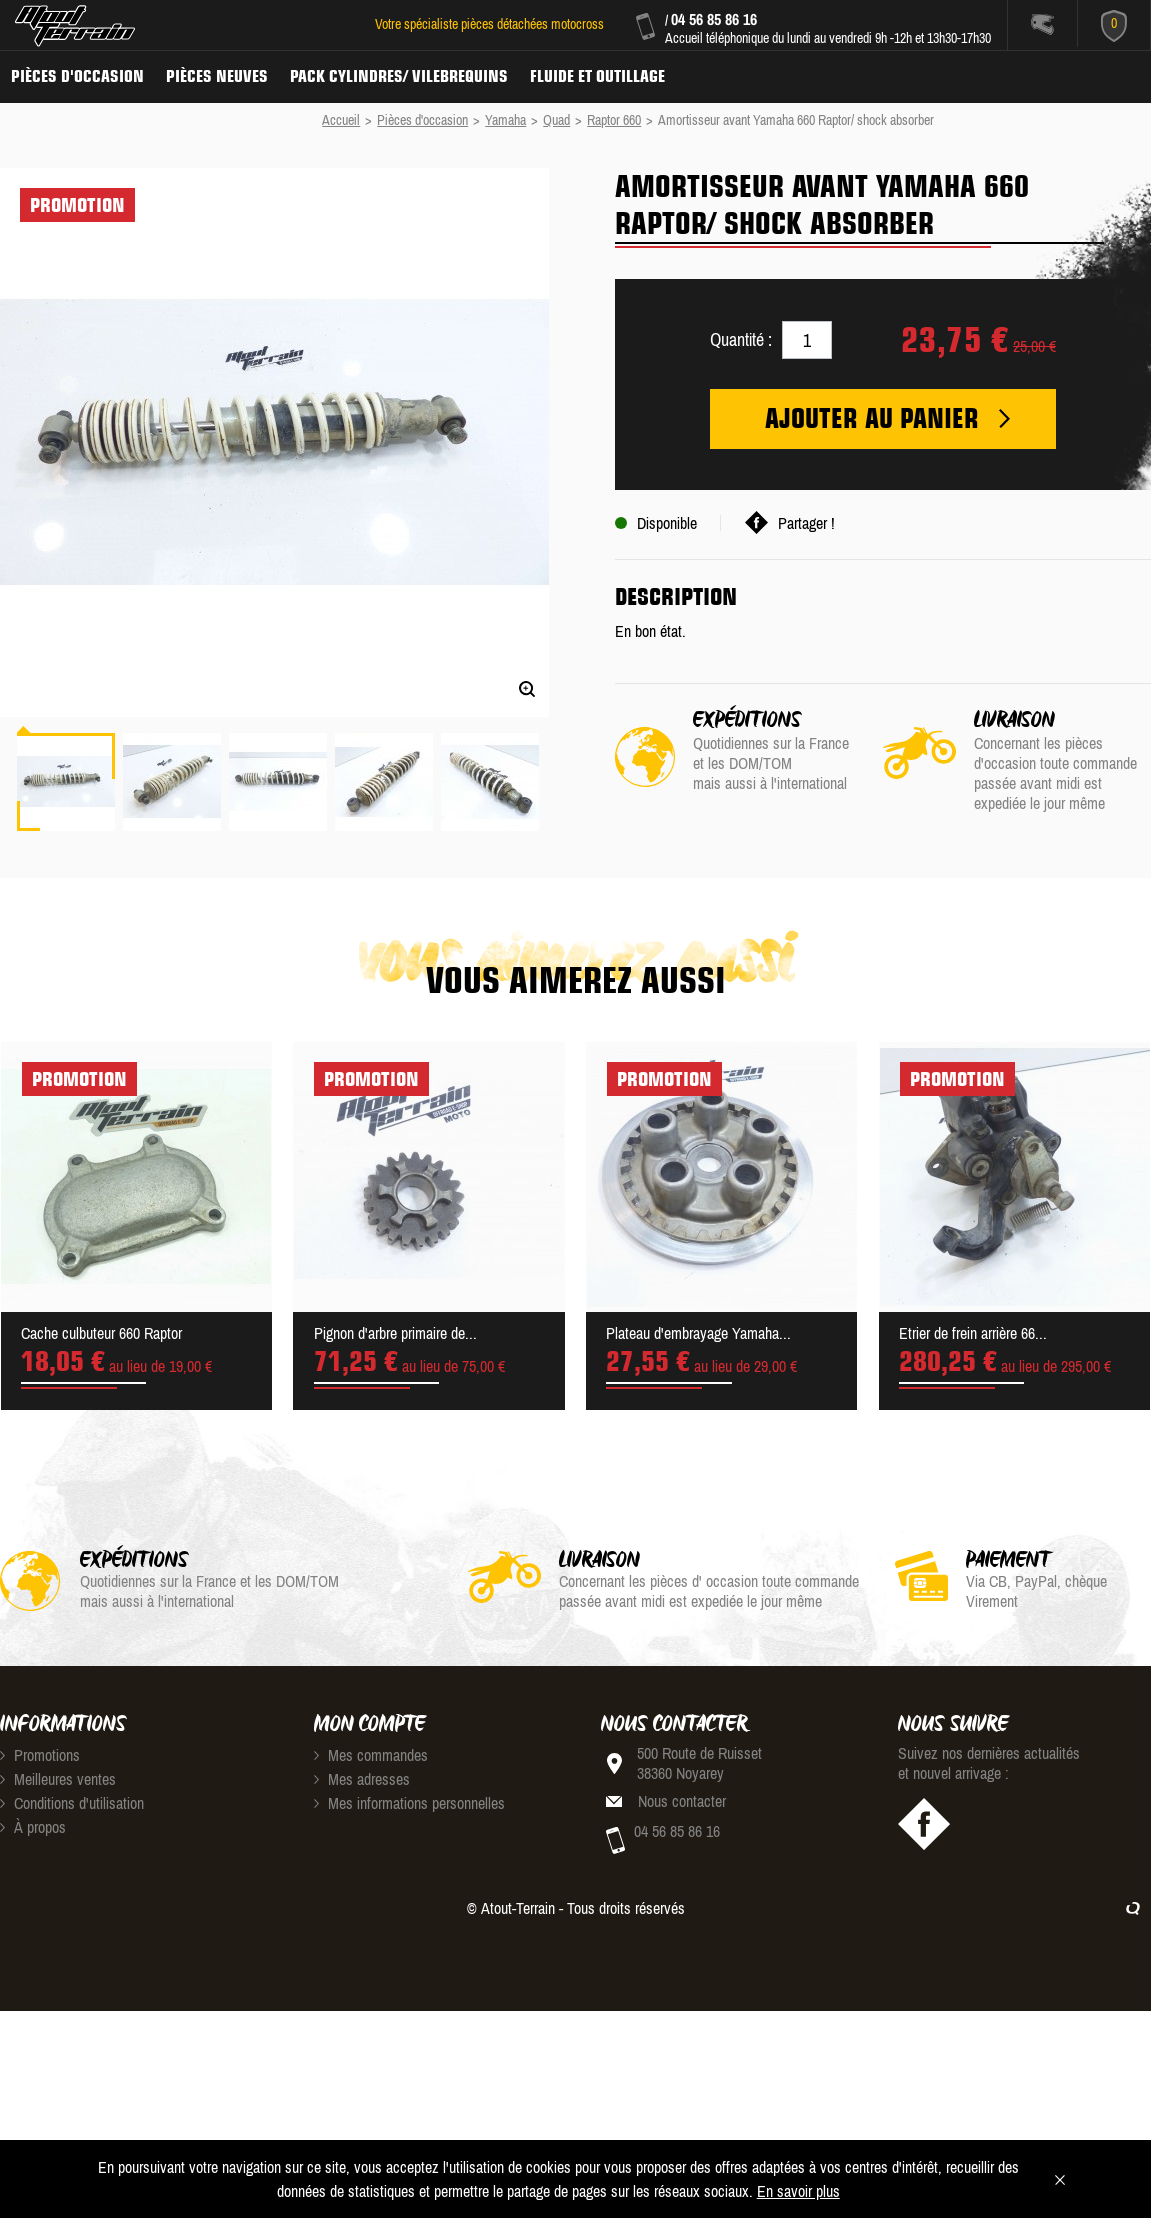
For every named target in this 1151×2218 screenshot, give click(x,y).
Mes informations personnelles (409, 1803)
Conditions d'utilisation (72, 1803)
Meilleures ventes (58, 1779)
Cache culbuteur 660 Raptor (101, 1333)
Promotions (40, 1755)
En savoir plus (798, 2191)
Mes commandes (371, 1755)
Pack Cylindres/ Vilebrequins (399, 76)
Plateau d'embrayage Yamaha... (698, 1333)
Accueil (341, 120)
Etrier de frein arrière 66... (973, 1333)
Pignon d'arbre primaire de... (395, 1333)
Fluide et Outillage (597, 76)
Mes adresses (362, 1779)
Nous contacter (682, 1801)
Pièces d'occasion (77, 76)
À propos (33, 1827)
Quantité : (741, 339)
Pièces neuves (217, 76)
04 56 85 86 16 (714, 19)
